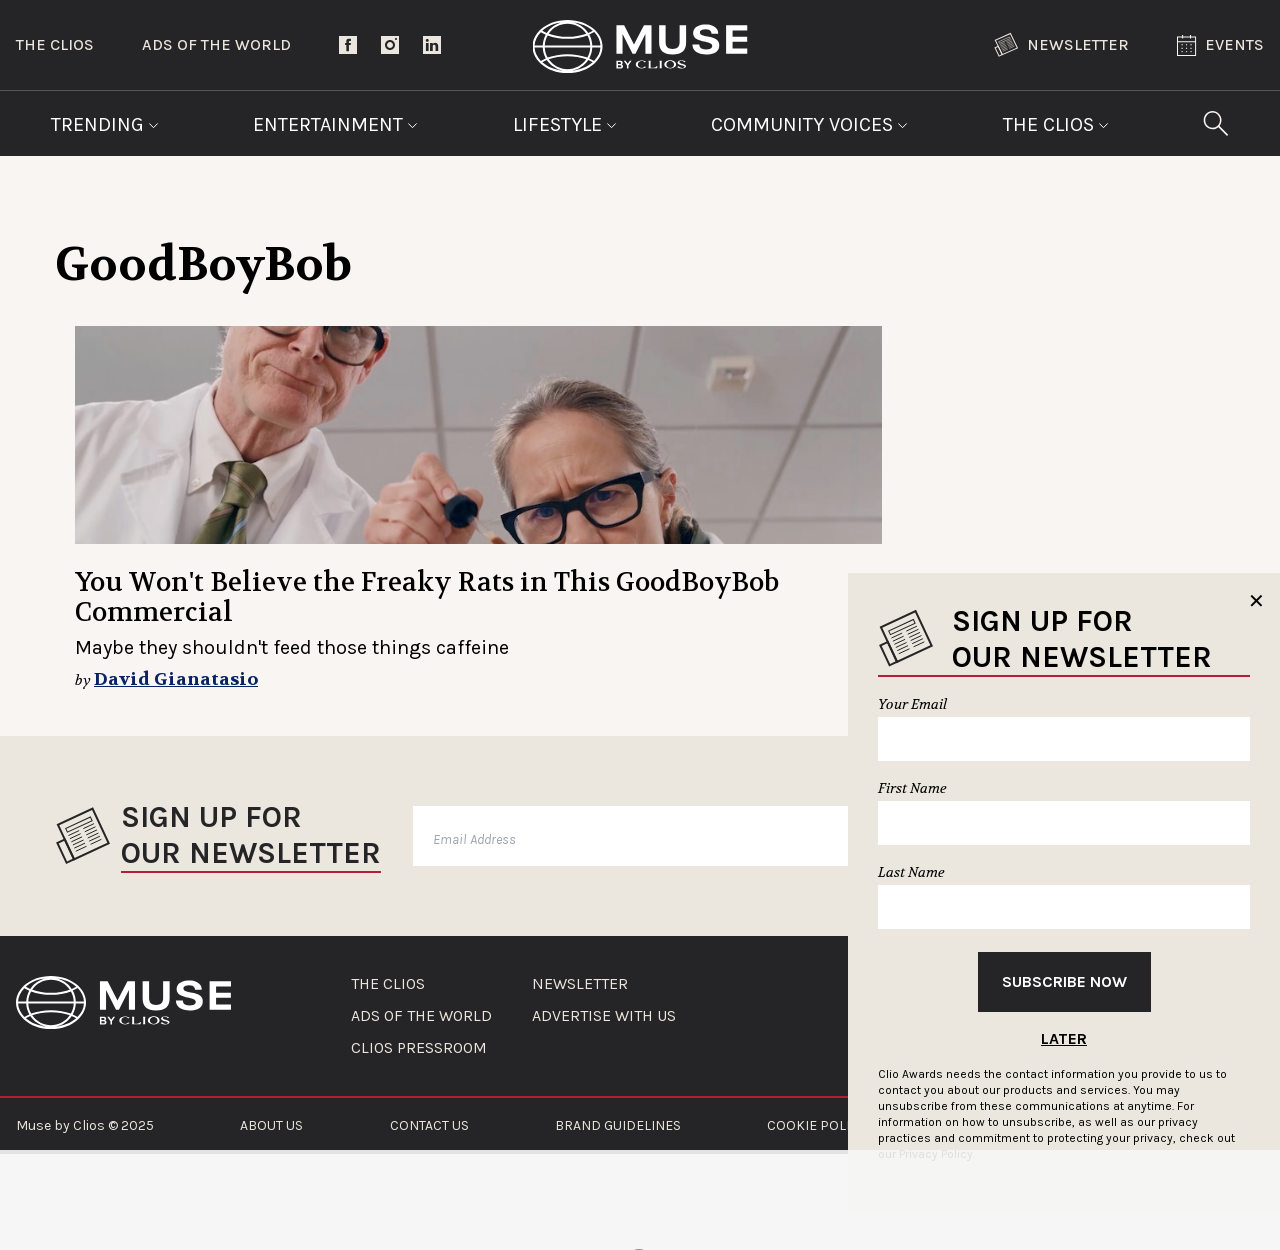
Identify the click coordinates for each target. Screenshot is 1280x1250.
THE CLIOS (388, 984)
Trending (105, 124)
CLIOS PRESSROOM (419, 1048)
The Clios (55, 44)
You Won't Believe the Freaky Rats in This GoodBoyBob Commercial (427, 597)
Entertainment (335, 124)
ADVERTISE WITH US (604, 1016)
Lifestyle (565, 124)
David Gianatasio (176, 679)
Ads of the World (216, 44)
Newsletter (1061, 45)
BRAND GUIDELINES (618, 1125)
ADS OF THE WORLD (421, 1016)
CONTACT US (429, 1125)
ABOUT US (271, 1125)
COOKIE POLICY (816, 1125)
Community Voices (809, 124)
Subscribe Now (1064, 981)
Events (1220, 45)
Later (1064, 1038)
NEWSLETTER (580, 984)
